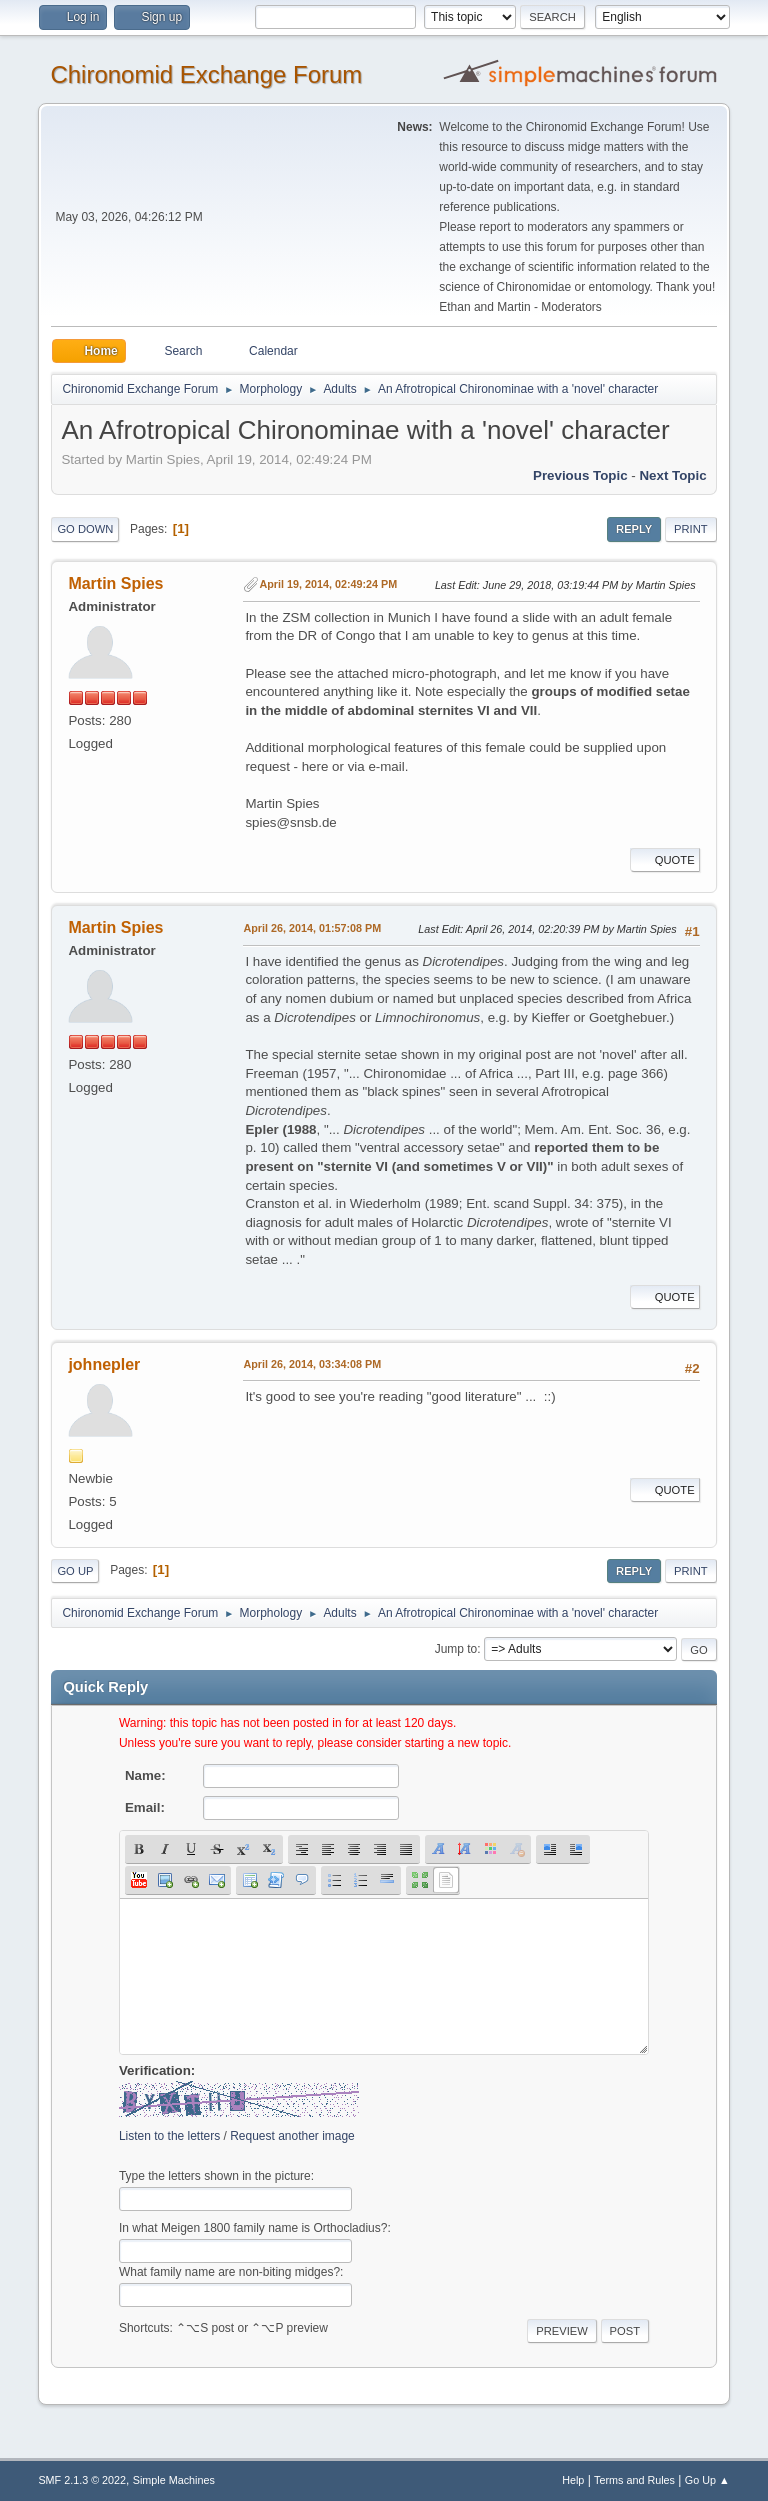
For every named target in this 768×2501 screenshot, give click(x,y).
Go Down (85, 529)
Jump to (456, 1649)
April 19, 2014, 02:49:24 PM (328, 584)
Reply (634, 529)
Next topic (672, 475)
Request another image (292, 2136)
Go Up (75, 1571)
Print (691, 529)
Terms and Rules (634, 2480)
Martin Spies (115, 583)
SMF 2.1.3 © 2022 (82, 2480)
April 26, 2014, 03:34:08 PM (312, 1364)
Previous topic (580, 475)
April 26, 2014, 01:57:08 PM (312, 928)
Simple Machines (174, 2480)
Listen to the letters (169, 2136)
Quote (665, 860)
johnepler (104, 1364)
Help (573, 2480)
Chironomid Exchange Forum (206, 74)
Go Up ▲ (707, 2480)
